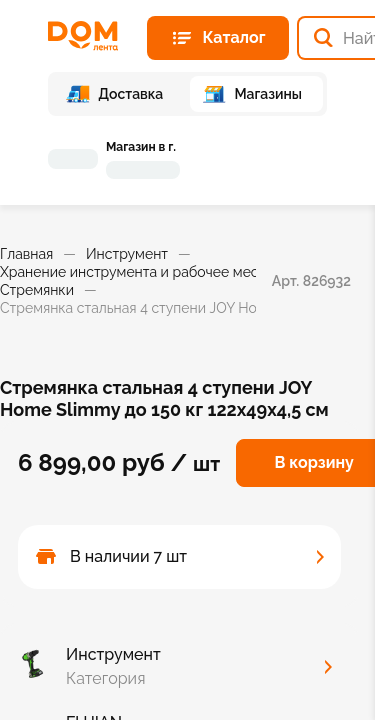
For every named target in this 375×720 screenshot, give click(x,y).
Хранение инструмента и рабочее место (137, 272)
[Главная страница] (89, 36)
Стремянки (37, 290)
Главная (26, 254)
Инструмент (127, 254)
